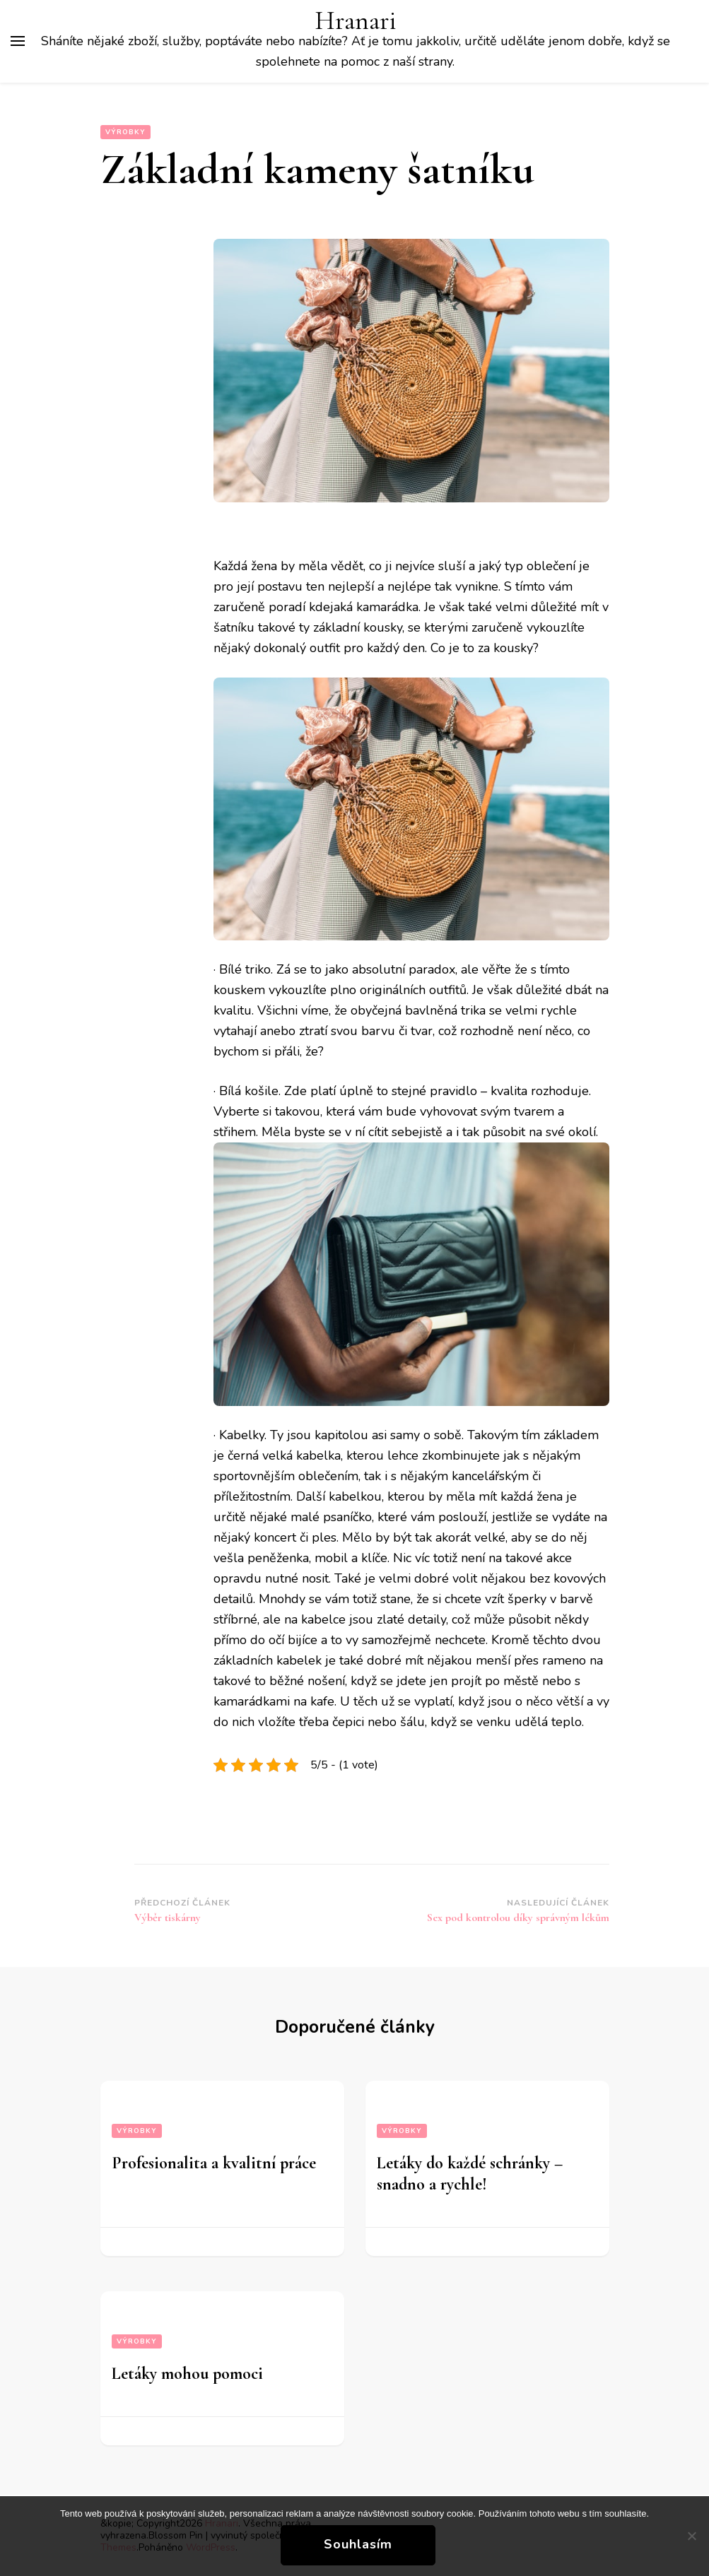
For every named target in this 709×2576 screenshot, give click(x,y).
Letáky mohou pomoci (187, 2373)
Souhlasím (358, 2544)
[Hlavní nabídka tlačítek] (18, 41)
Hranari (356, 21)
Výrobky (125, 132)
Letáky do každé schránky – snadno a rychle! (470, 2173)
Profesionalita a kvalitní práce (214, 2163)
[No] (691, 2536)
